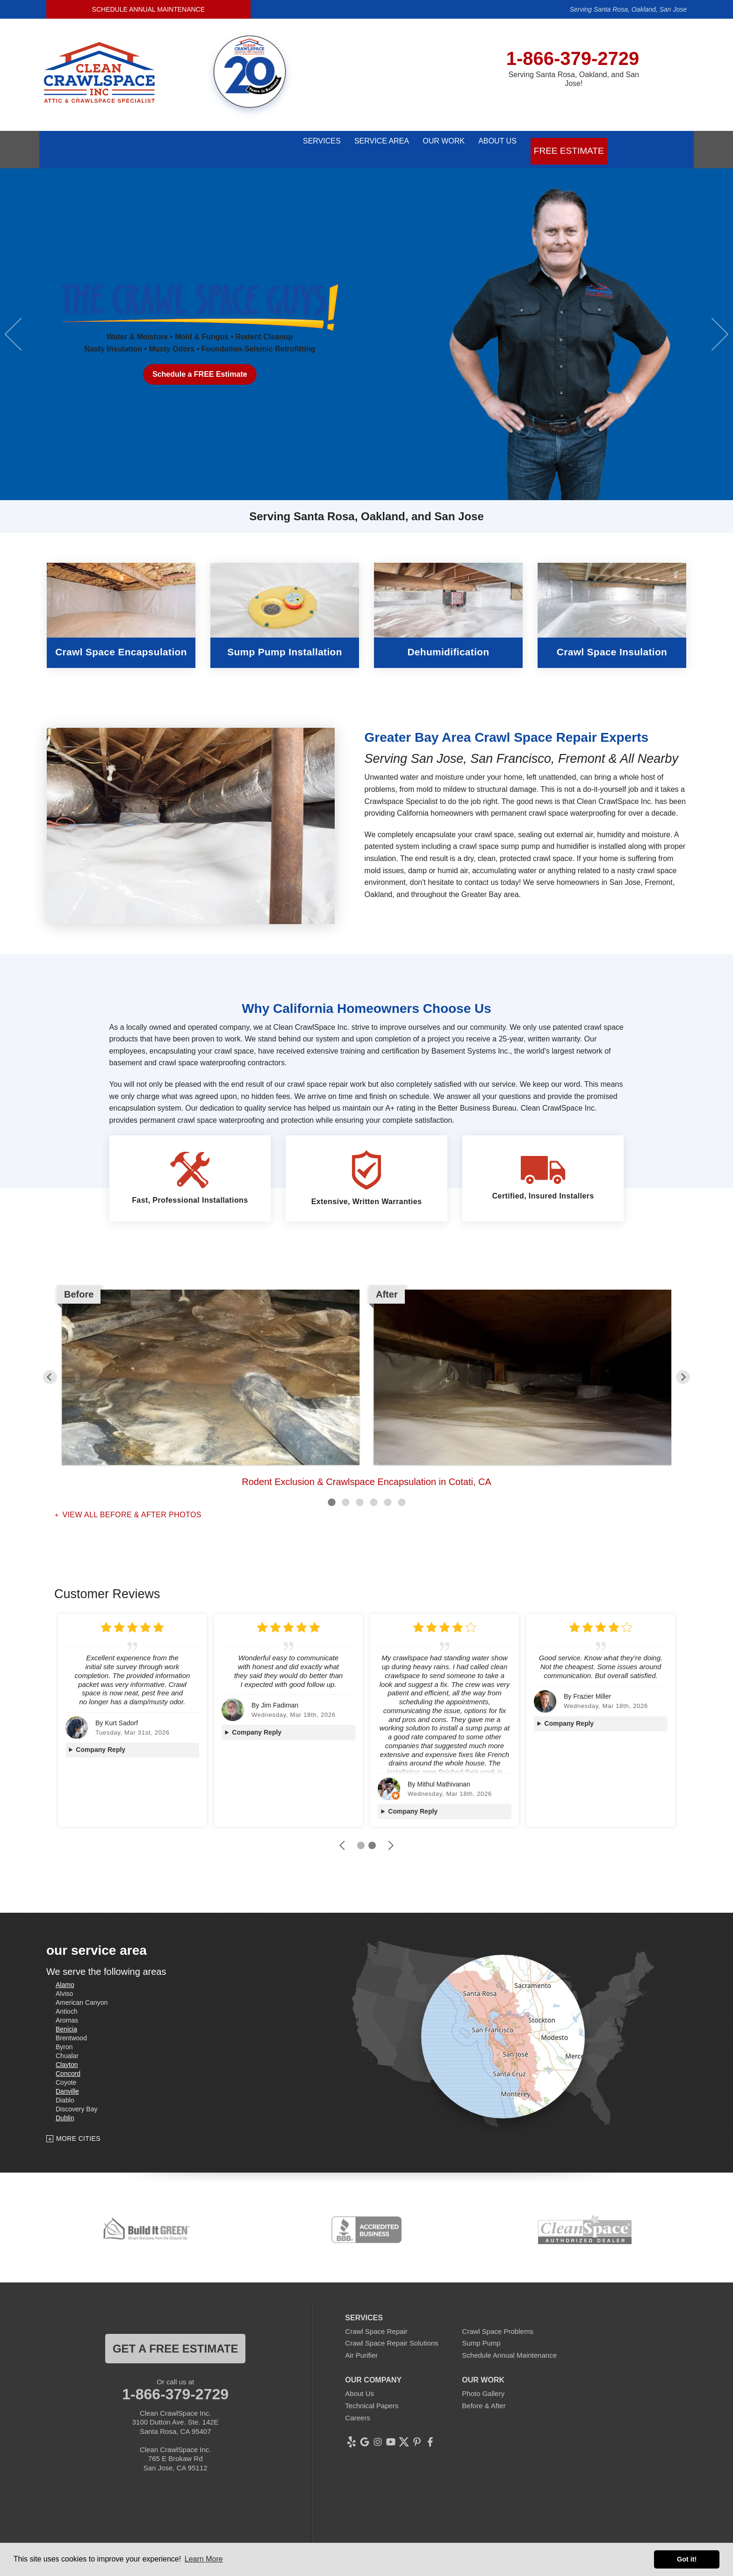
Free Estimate (570, 143)
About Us (494, 143)
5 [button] (387, 1489)
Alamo (65, 1971)
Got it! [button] (687, 2559)
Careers (357, 2405)
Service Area (350, 143)
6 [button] (401, 1489)
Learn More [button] (204, 2559)
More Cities (78, 2126)
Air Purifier (361, 2342)
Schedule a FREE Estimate (199, 362)
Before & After (483, 2393)
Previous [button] (21, 321)
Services (276, 143)
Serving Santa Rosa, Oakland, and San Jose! (574, 79)
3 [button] (359, 1489)
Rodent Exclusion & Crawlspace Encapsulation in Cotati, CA (366, 1469)
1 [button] (331, 1489)
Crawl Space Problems (497, 2318)
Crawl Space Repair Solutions (391, 2330)
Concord (68, 2060)
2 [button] (345, 1489)
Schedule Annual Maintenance (148, 9)
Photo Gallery (483, 2381)
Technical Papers (371, 2393)
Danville (67, 2078)
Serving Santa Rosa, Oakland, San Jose (628, 9)
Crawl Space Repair (376, 2318)
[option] (366, 321)
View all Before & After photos (130, 1502)
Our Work (426, 143)
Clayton (67, 2051)
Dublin (65, 2105)
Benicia (66, 2016)
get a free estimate (175, 2335)
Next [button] (712, 321)
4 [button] (373, 1489)
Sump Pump (481, 2330)
